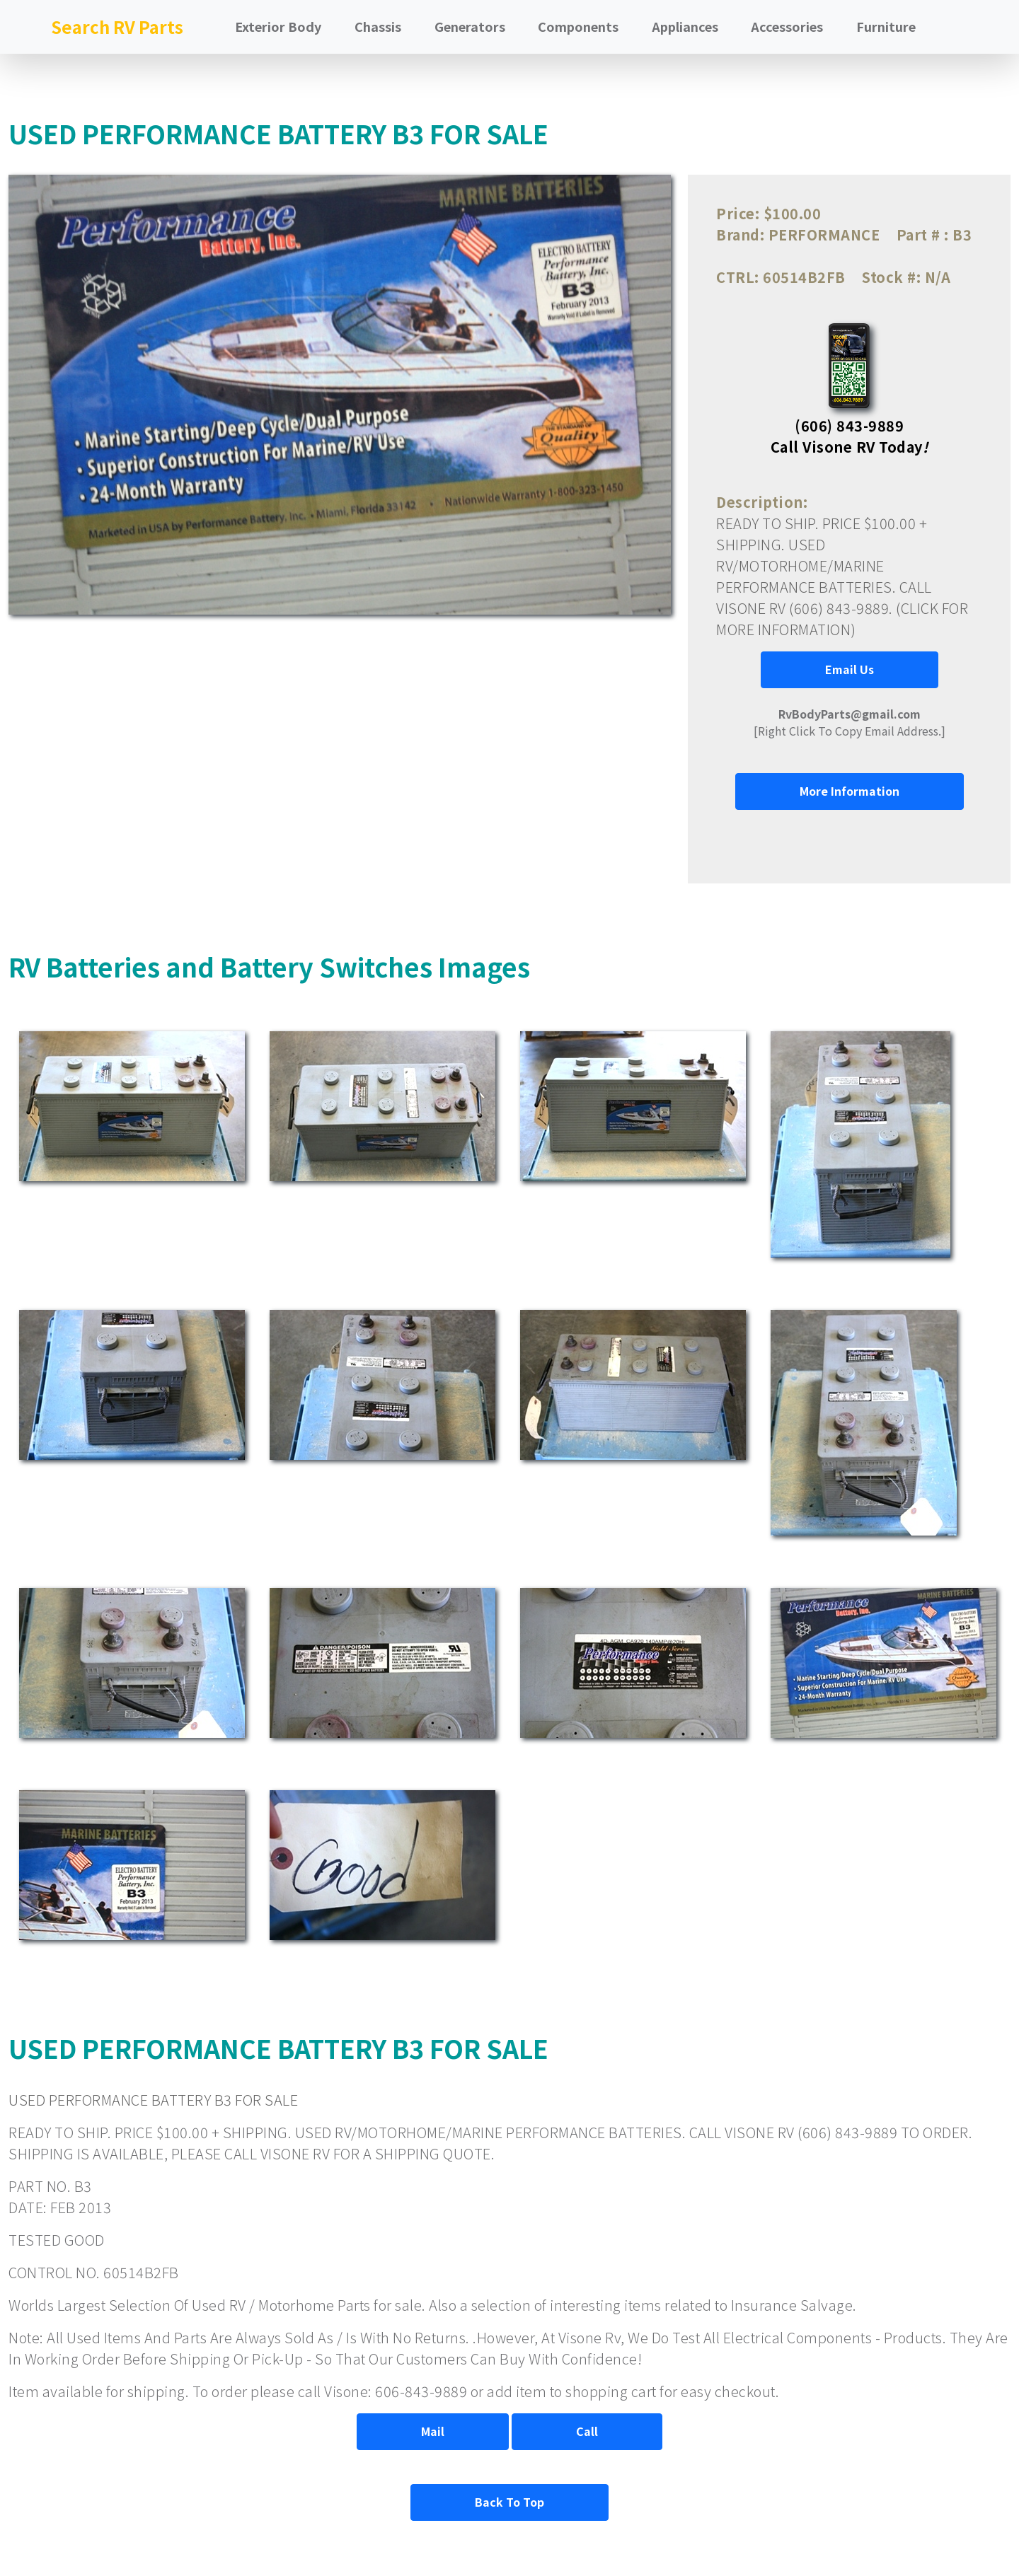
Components (578, 26)
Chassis (378, 26)
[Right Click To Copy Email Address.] (849, 722)
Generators (469, 26)
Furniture (886, 26)
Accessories (787, 26)
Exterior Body (278, 26)
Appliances (685, 26)
